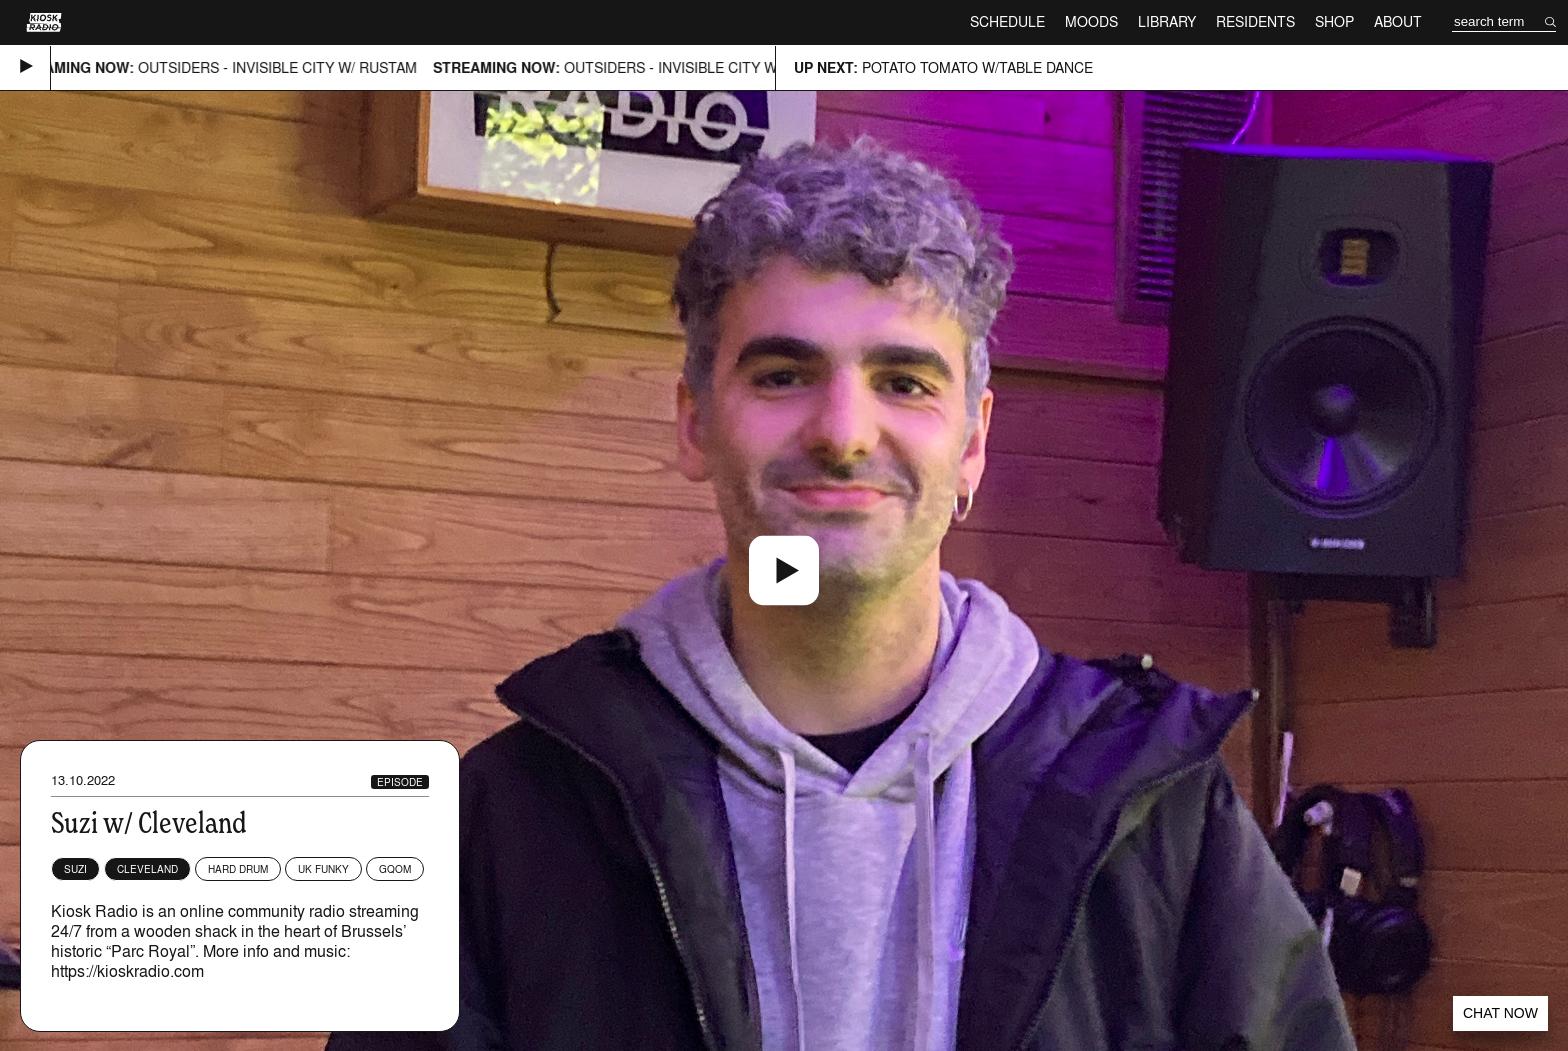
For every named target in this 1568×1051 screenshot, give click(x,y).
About (1398, 21)
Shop (1334, 21)
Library (1167, 21)
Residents (1255, 21)
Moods (1091, 21)
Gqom (395, 869)
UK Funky (323, 869)
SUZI (75, 869)
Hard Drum (238, 869)
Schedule (1007, 21)
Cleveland (147, 869)
